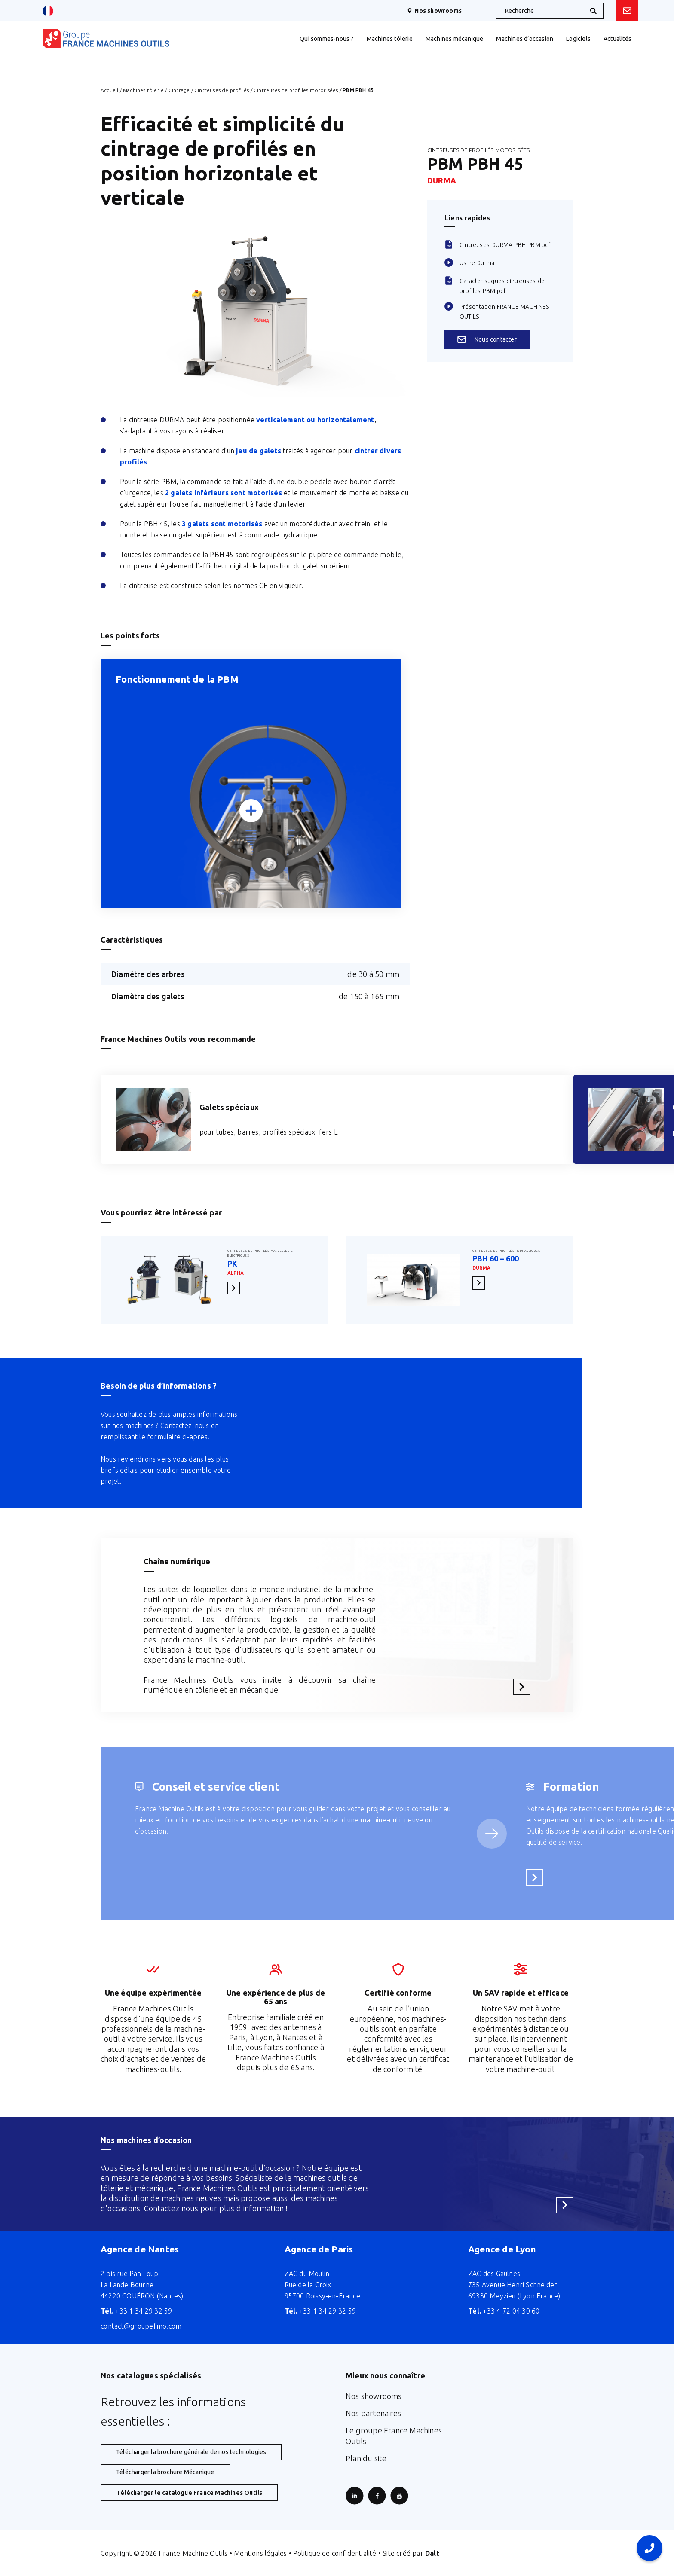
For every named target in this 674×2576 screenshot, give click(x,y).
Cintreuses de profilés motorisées (296, 90)
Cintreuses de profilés (221, 90)
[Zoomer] (251, 810)
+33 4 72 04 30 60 (504, 2311)
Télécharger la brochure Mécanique (165, 2472)
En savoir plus (236, 1288)
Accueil (109, 90)
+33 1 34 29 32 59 (136, 2311)
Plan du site (366, 2458)
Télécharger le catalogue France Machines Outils (189, 2492)
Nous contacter (487, 339)
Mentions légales (260, 2553)
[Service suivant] (492, 1834)
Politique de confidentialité (335, 2553)
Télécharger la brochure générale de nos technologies (191, 2451)
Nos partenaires (373, 2413)
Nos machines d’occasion (146, 2140)
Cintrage (179, 90)
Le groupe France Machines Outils (394, 2435)
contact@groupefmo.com (141, 2326)
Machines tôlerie (143, 90)
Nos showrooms (434, 10)
